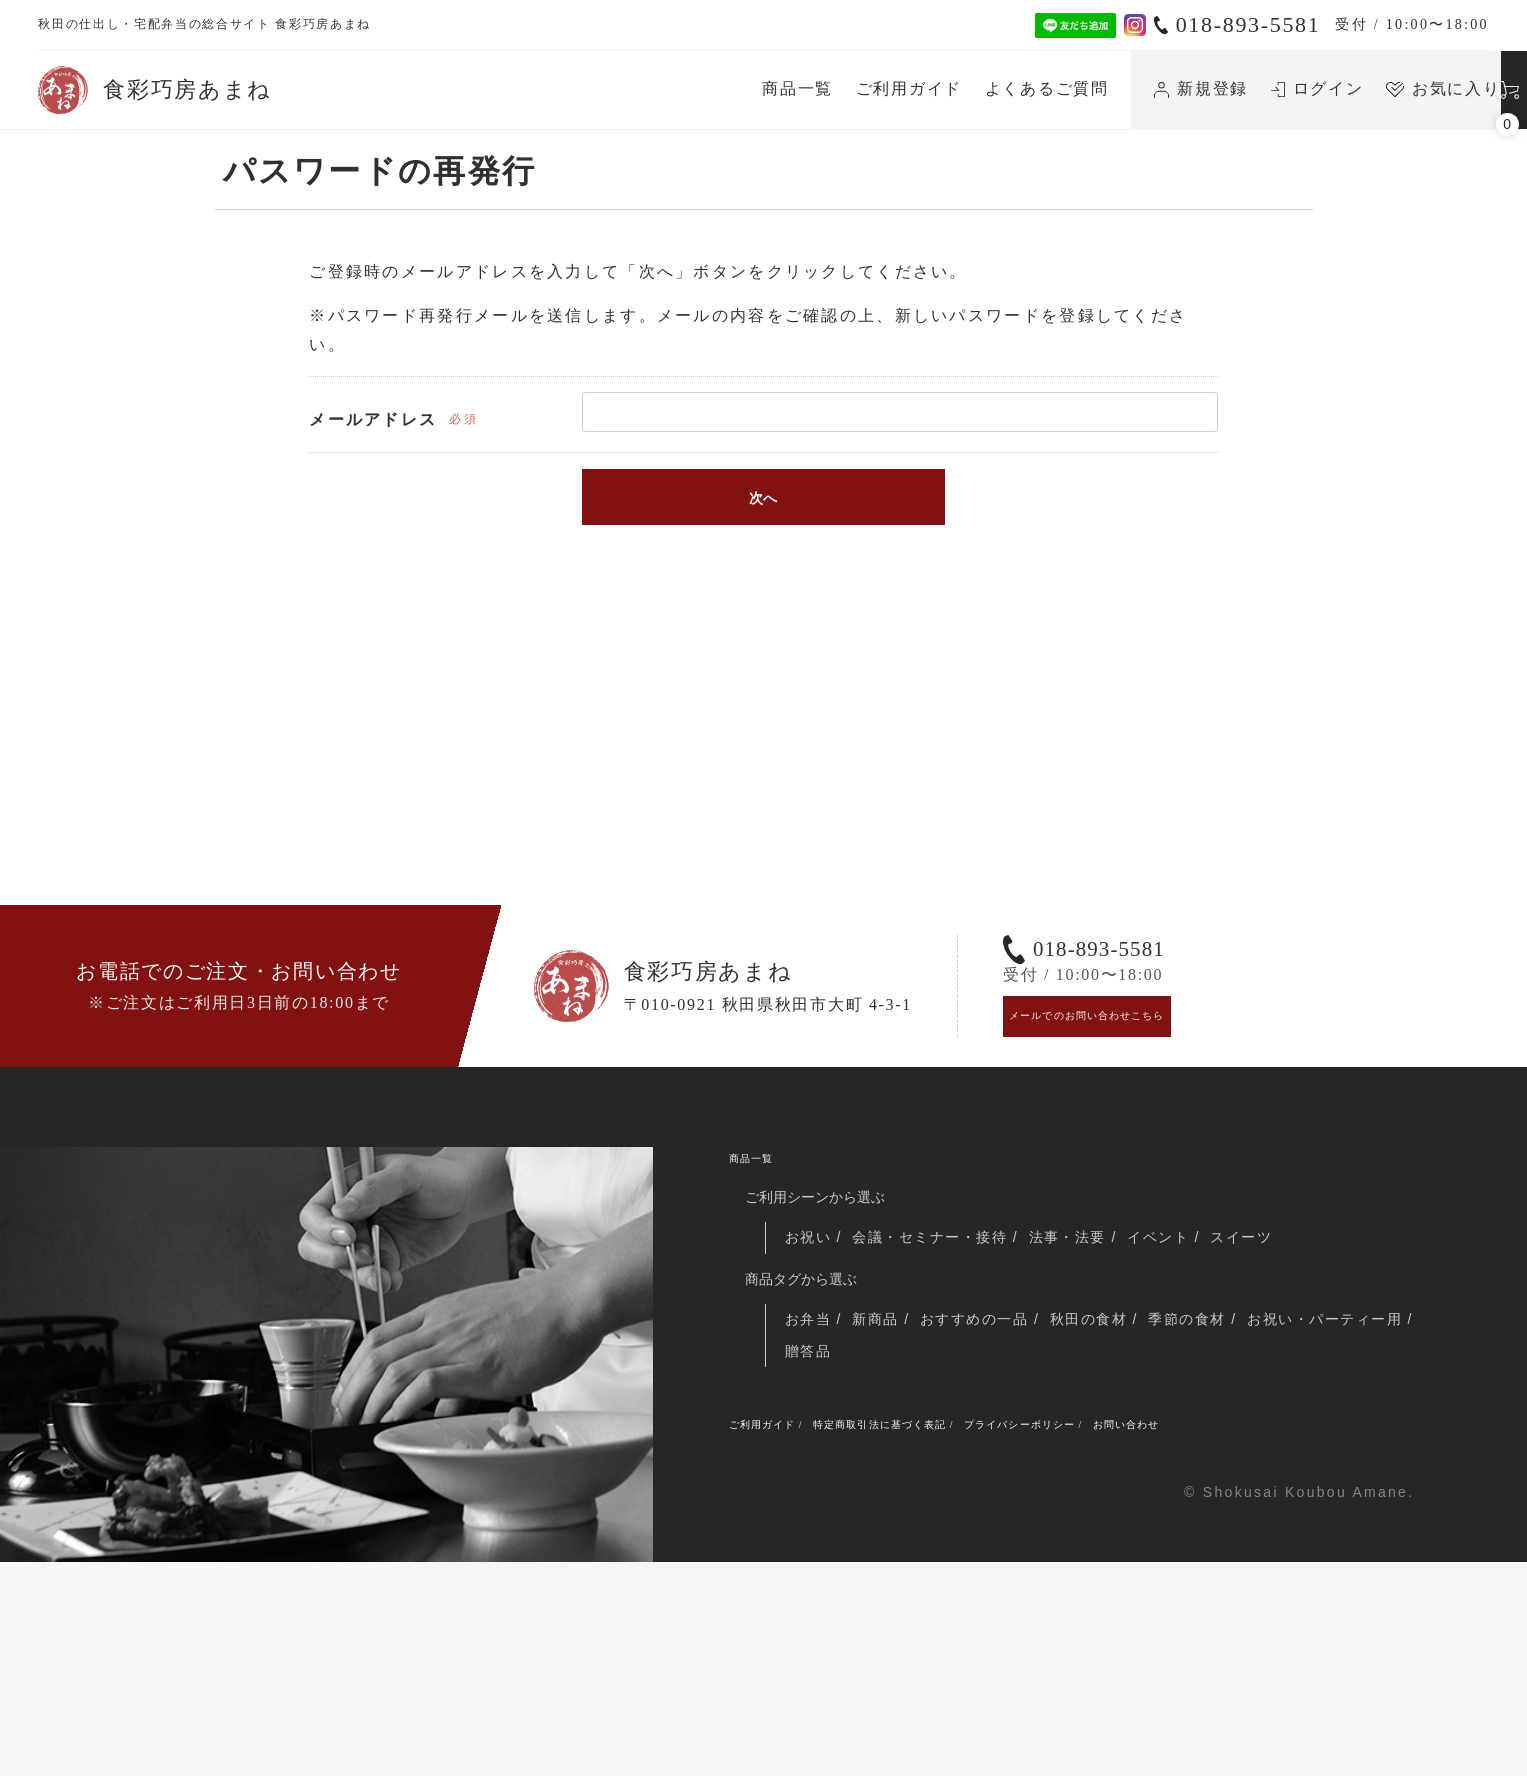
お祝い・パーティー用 (867, 1551)
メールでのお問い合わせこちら (1136, 1183)
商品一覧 (605, 88)
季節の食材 (1225, 1516)
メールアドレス (373, 419)
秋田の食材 (1117, 1516)
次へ (763, 498)
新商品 (885, 1516)
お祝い (813, 1431)
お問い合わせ (1323, 1632)
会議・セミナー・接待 (945, 1431)
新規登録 (1009, 88)
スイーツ (1282, 1431)
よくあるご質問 (854, 88)
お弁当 (810, 1516)
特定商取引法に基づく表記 (956, 1632)
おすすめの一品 (994, 1516)
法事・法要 (1095, 1431)
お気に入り (1251, 88)
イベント (1193, 1431)
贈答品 (1000, 1551)
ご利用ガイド (716, 88)
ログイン (1124, 88)
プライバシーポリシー (1164, 1632)
